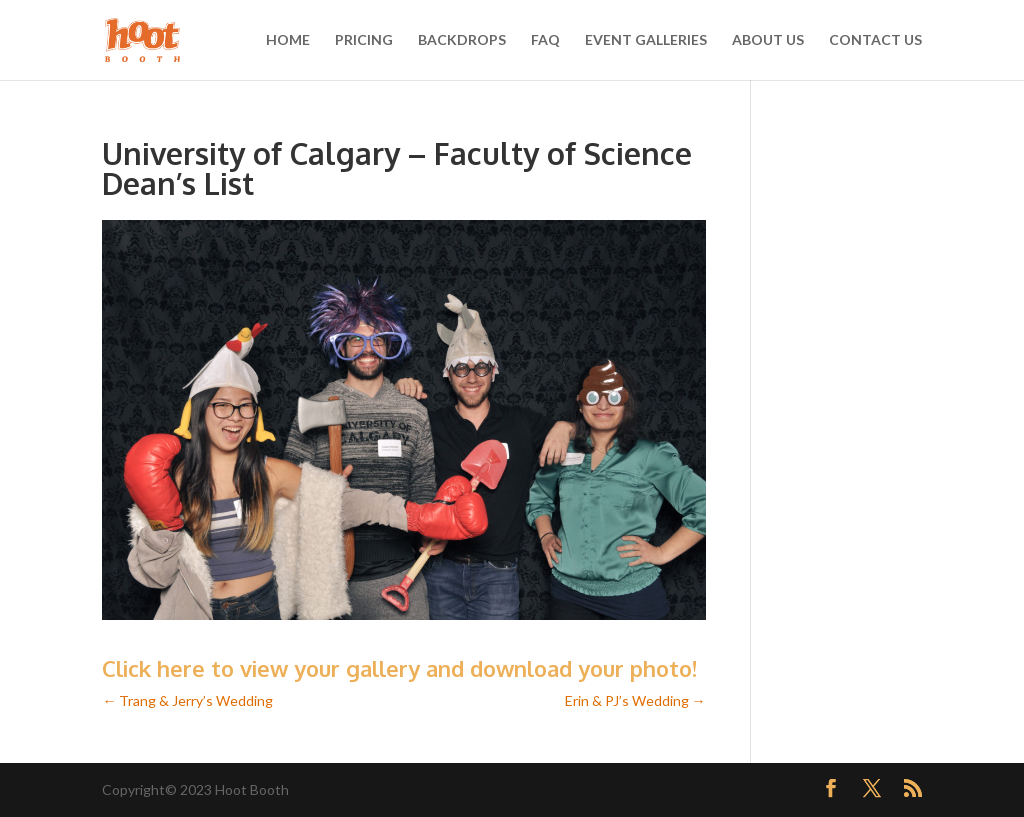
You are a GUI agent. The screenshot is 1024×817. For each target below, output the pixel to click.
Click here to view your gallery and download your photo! (399, 668)
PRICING (364, 40)
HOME (288, 40)
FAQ (545, 40)
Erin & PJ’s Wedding (635, 700)
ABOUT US (768, 40)
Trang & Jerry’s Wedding (187, 700)
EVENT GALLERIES (646, 40)
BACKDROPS (462, 40)
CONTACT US (875, 40)
